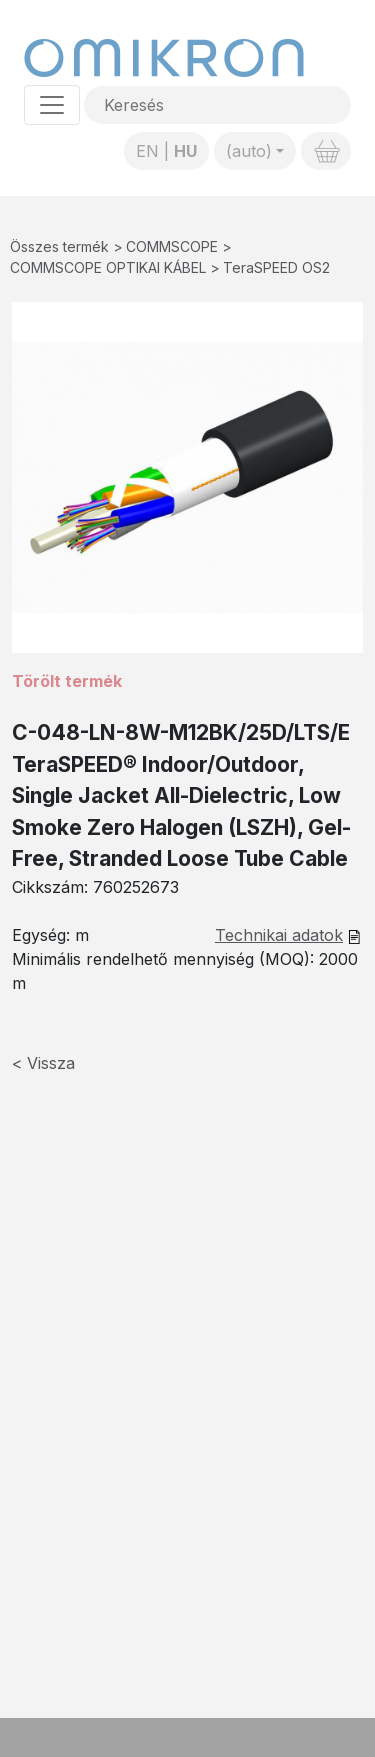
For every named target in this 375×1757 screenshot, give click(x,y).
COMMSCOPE (172, 246)
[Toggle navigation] (52, 105)
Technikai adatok (279, 935)
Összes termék (59, 246)
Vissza (51, 1063)
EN (147, 151)
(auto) (249, 151)
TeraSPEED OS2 (276, 267)
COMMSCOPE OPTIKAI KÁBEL (108, 267)
